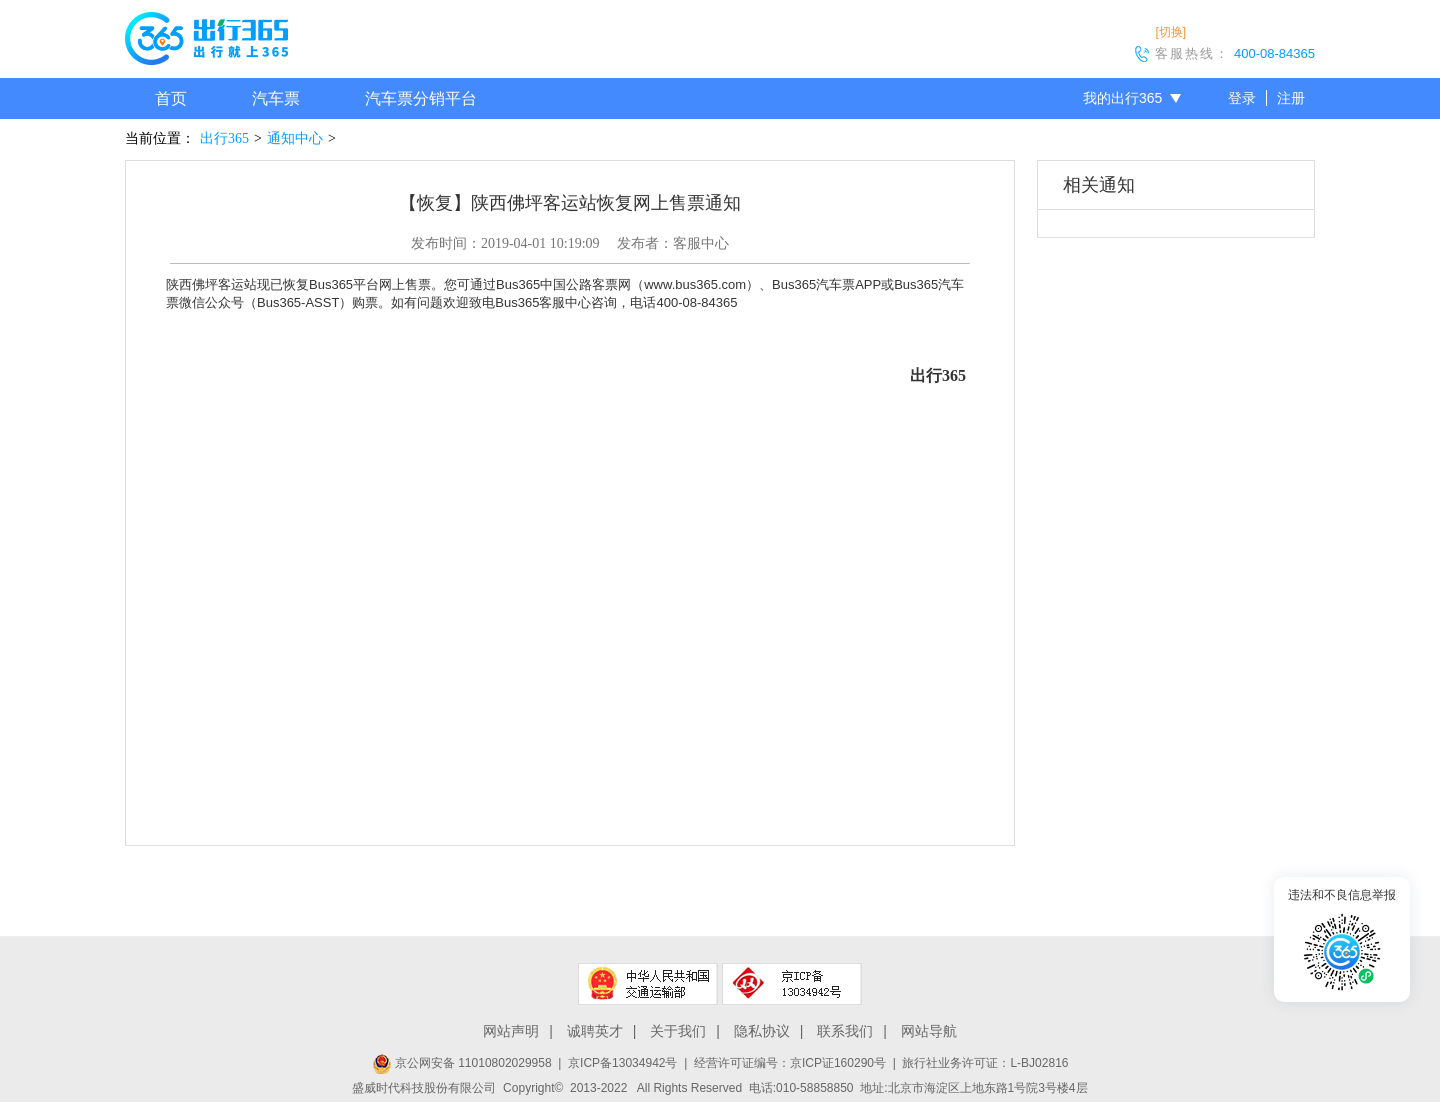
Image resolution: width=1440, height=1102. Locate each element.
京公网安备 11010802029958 (462, 1063)
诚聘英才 (595, 1031)
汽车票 (276, 98)
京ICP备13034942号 (622, 1063)
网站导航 (929, 1031)
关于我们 (678, 1031)
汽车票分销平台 (421, 98)
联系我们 (845, 1031)
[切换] (1170, 32)
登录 (1242, 98)
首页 (171, 98)
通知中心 (295, 138)
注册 (1291, 98)
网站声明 (511, 1031)
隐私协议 (762, 1031)
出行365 (224, 138)
